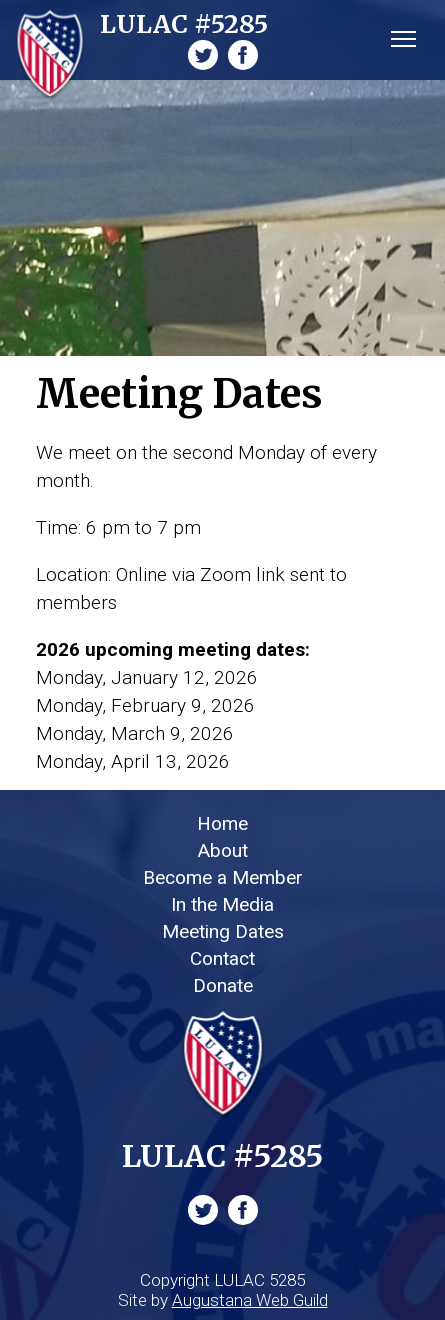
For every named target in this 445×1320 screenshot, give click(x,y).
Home (222, 823)
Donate (223, 985)
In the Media (222, 904)
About (223, 850)
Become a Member (223, 877)
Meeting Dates (223, 931)
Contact (222, 958)
